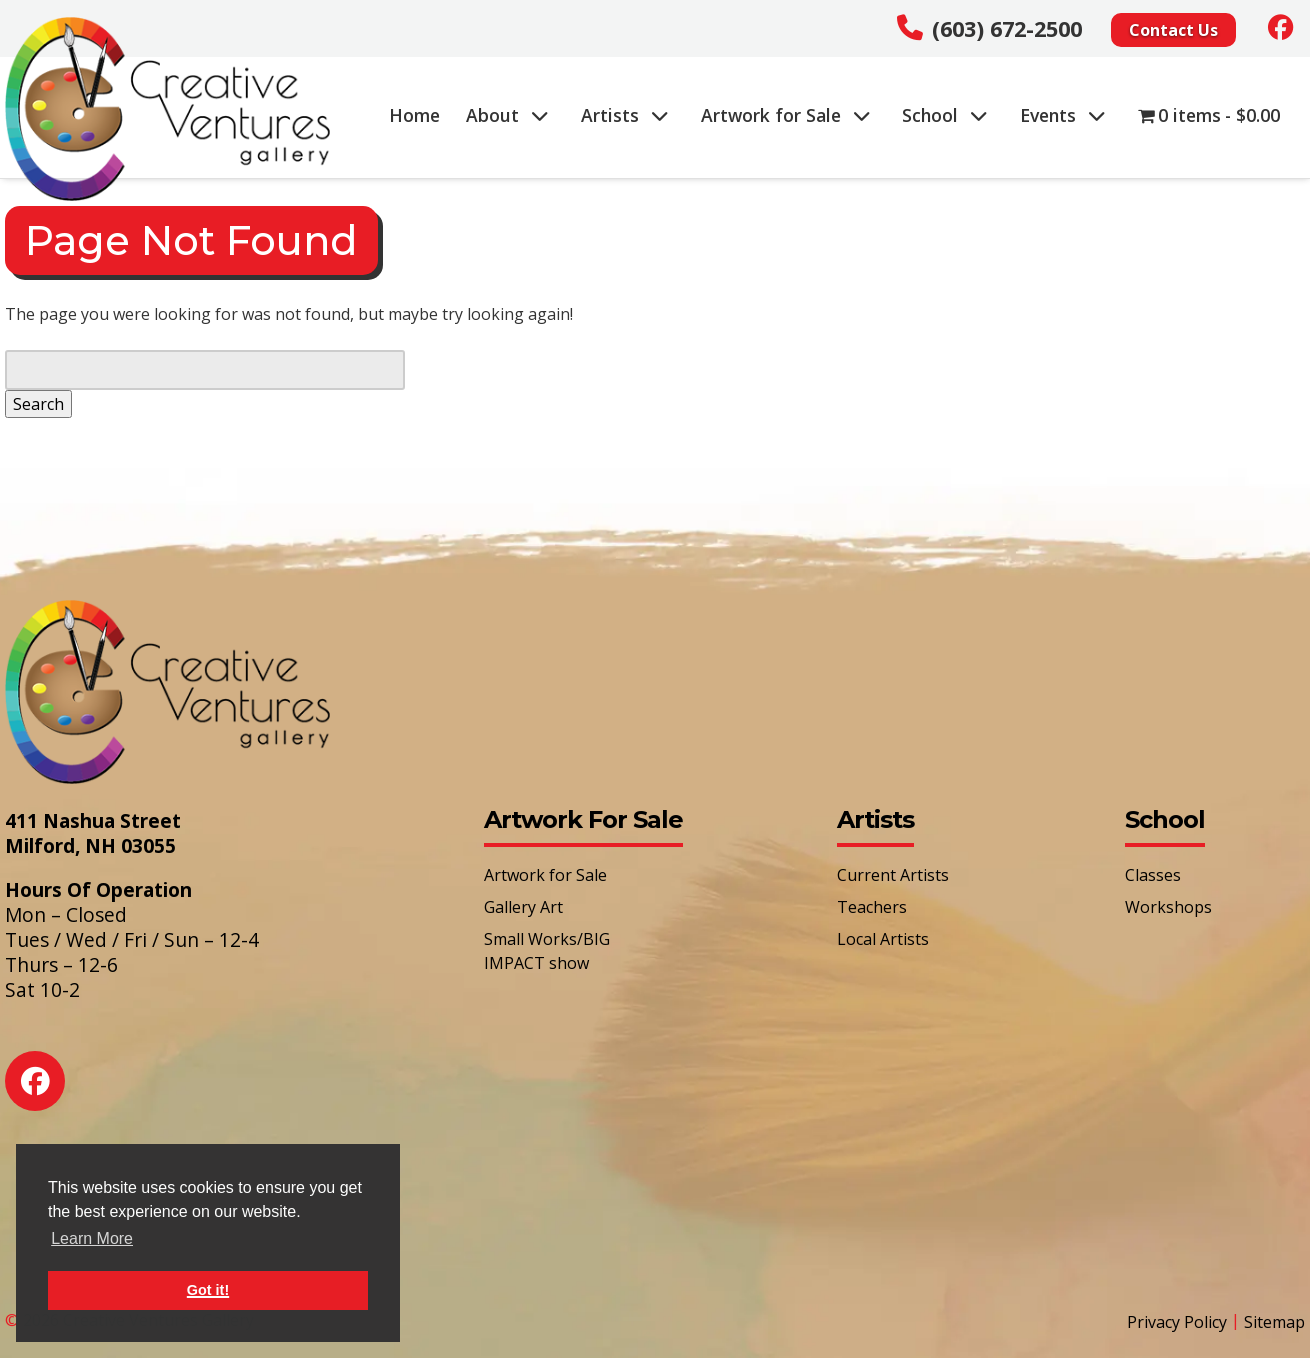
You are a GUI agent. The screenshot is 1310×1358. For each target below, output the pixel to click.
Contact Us (1173, 30)
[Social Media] (1281, 26)
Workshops (1168, 907)
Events (1063, 115)
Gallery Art (523, 907)
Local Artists (883, 939)
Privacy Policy (1177, 1322)
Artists (625, 115)
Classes (1153, 875)
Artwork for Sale (786, 115)
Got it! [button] (208, 1290)
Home (414, 115)
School (945, 115)
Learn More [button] (92, 1238)
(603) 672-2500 (1007, 28)
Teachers (872, 907)
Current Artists (893, 875)
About (507, 115)
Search (38, 404)
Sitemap (1274, 1322)
